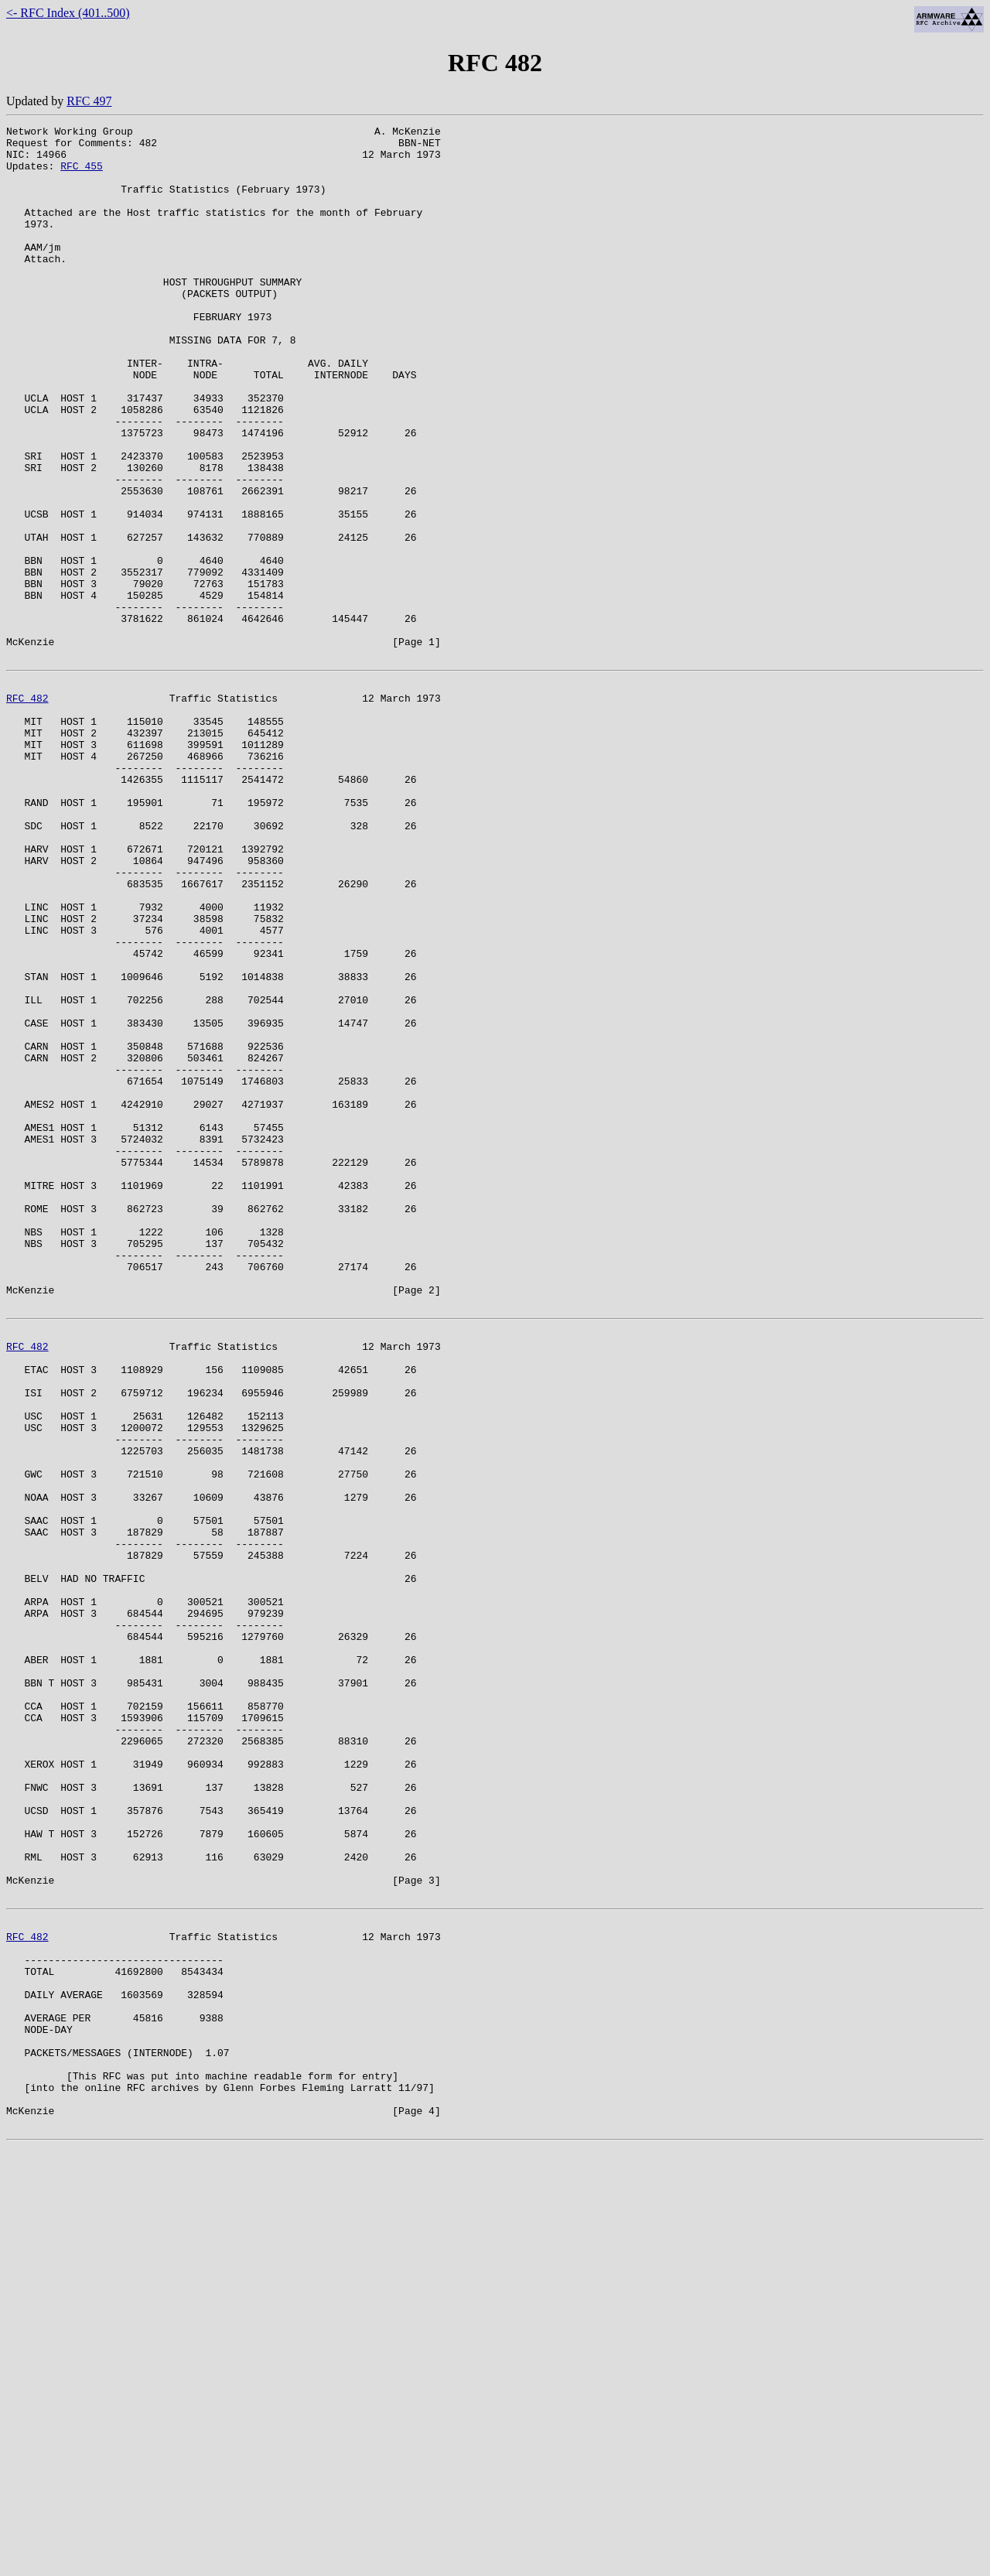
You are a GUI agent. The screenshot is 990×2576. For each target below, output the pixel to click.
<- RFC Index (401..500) (68, 12)
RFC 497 (89, 101)
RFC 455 (81, 175)
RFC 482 (27, 809)
